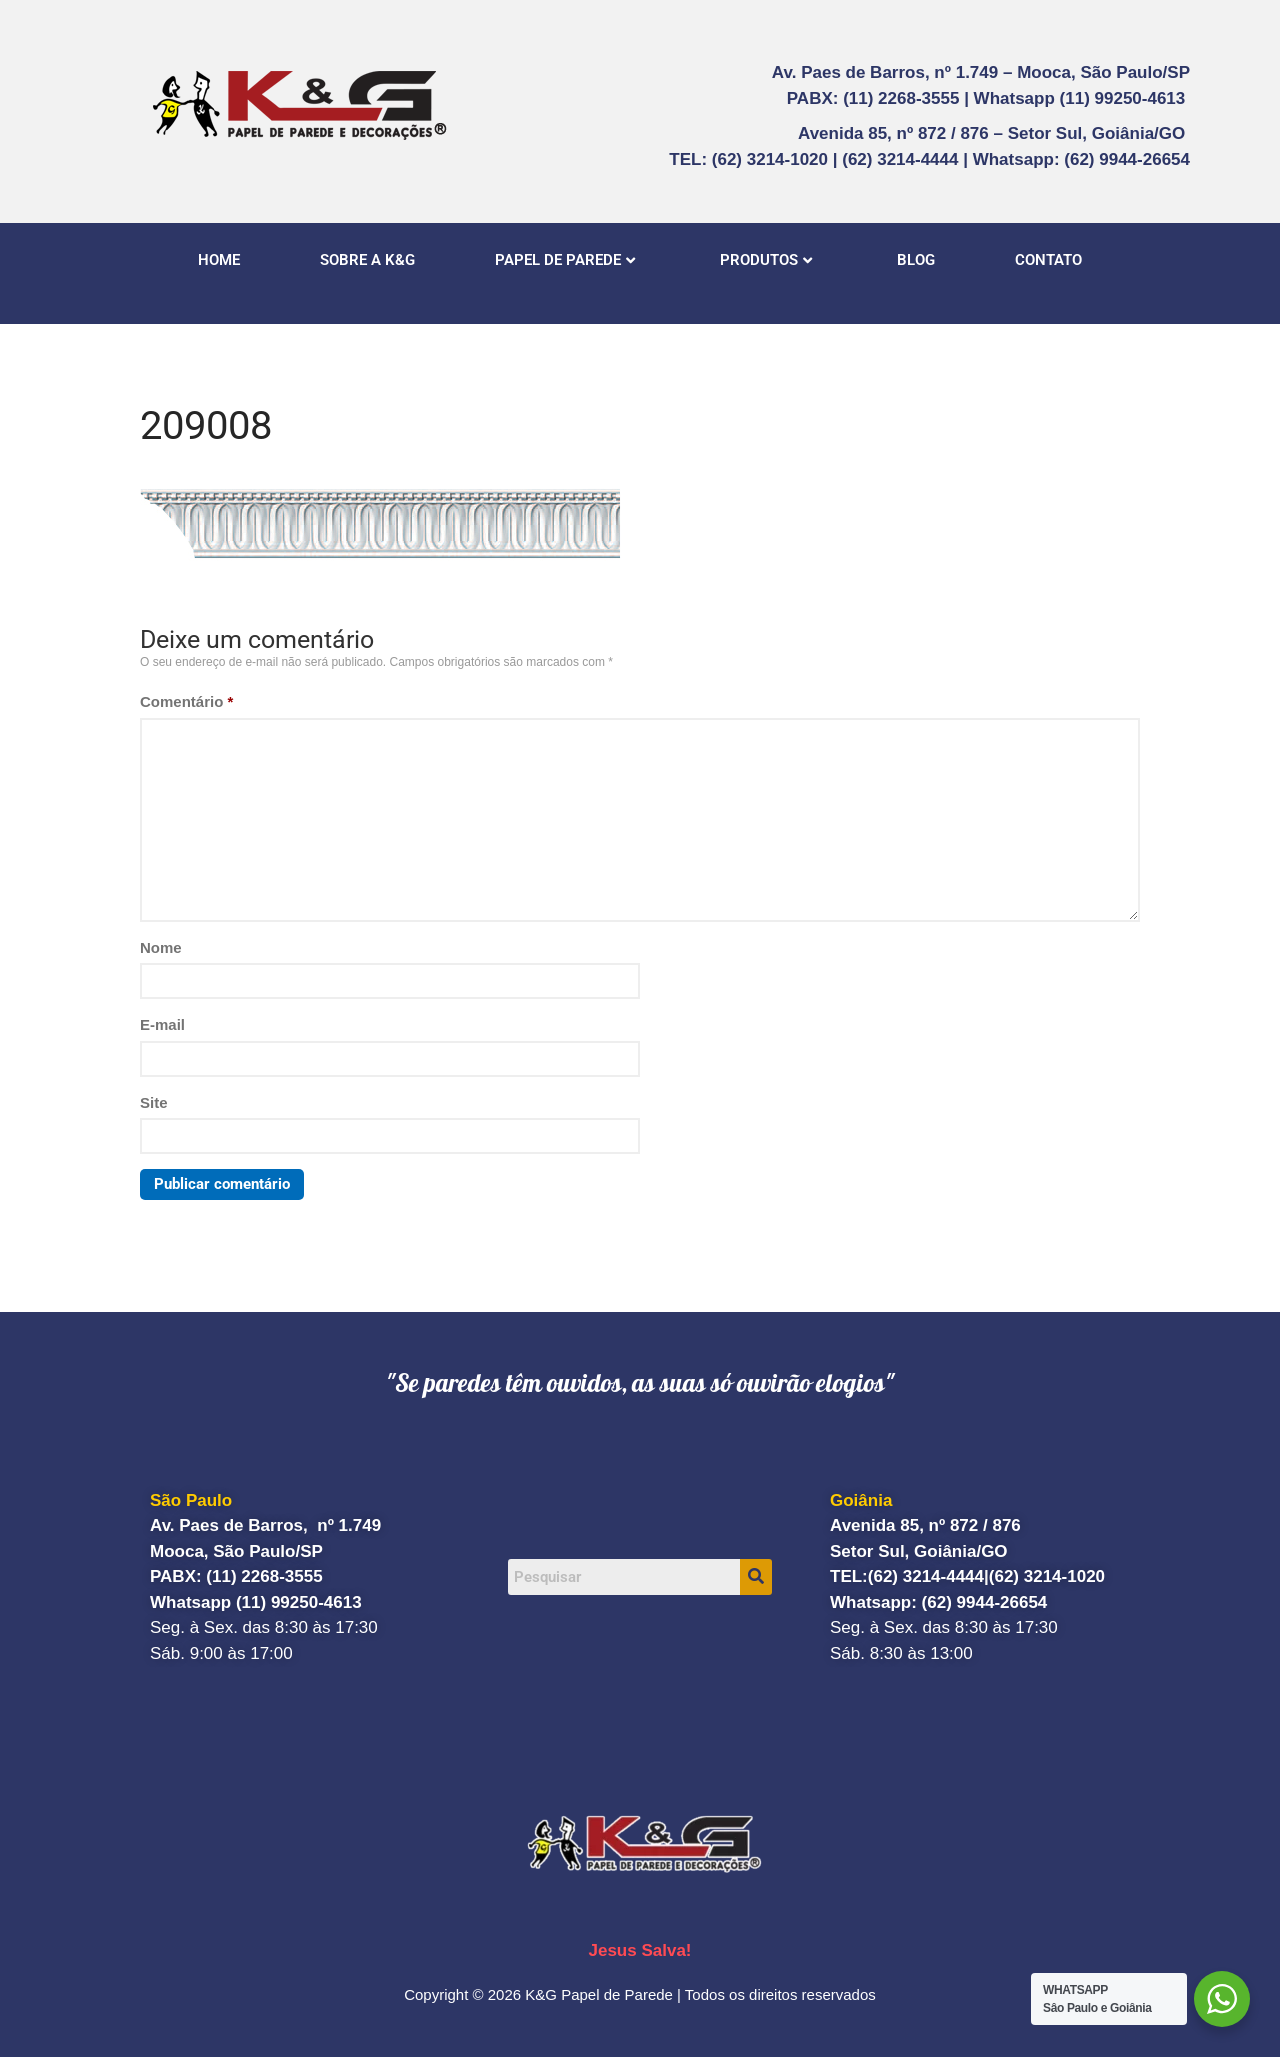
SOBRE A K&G (367, 260)
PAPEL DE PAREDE (565, 260)
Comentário (186, 701)
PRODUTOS (766, 260)
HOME (219, 260)
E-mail (162, 1024)
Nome (161, 947)
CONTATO (1048, 260)
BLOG (916, 260)
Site (154, 1102)
